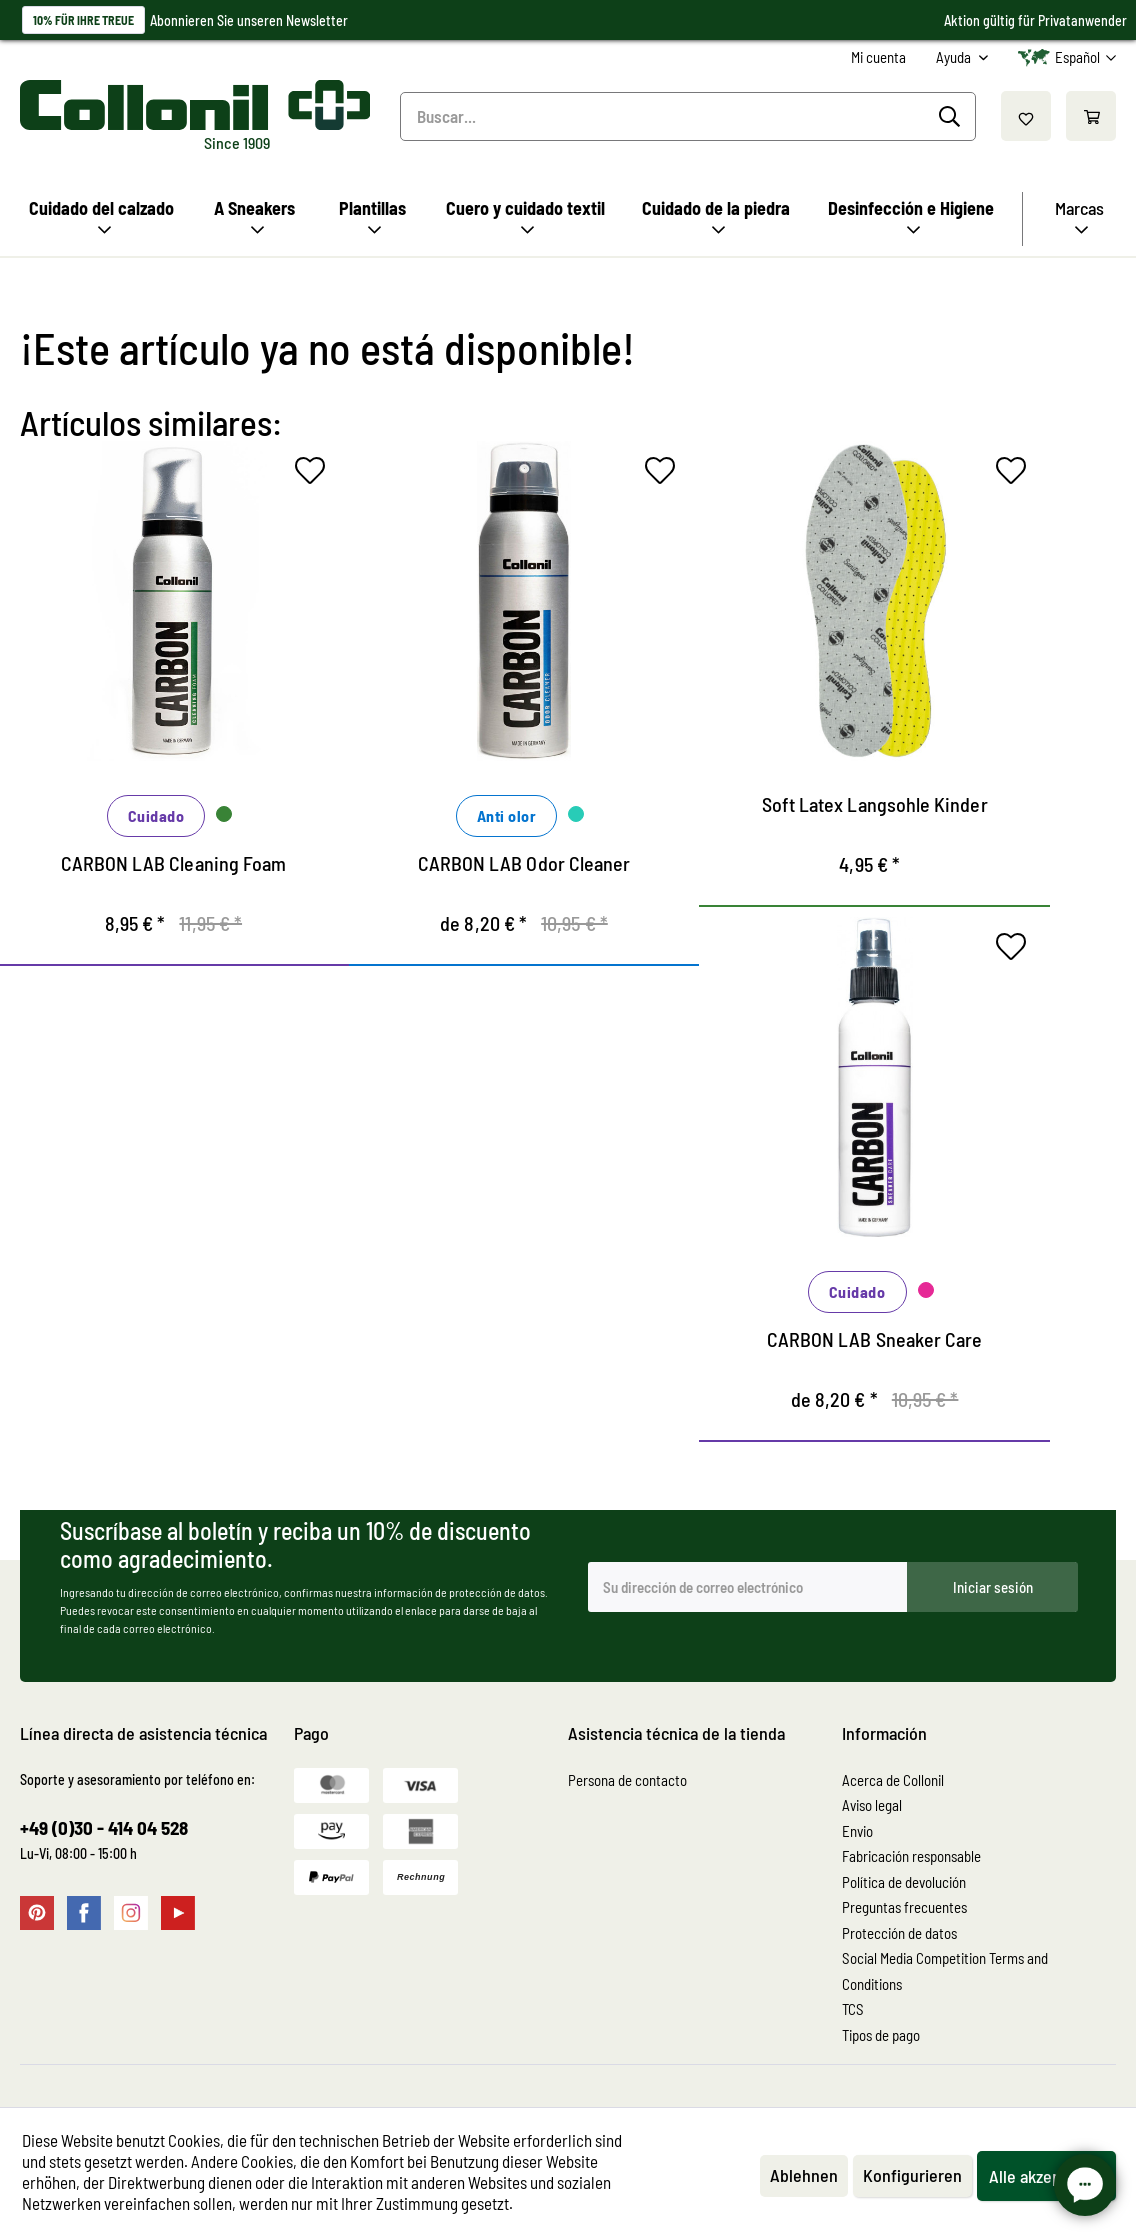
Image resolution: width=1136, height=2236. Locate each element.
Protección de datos (899, 1933)
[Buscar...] (688, 116)
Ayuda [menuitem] (955, 57)
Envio (857, 1831)
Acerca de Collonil (893, 1780)
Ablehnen (804, 2175)
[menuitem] (878, 57)
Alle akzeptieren (1046, 2176)
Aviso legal (872, 1805)
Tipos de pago (881, 2035)
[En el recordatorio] (315, 475)
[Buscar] (952, 117)
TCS (853, 2009)
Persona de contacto (627, 1780)
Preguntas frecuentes (904, 1907)
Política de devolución (904, 1882)
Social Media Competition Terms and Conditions (945, 1971)
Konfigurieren (912, 2175)
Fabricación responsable (911, 1856)
